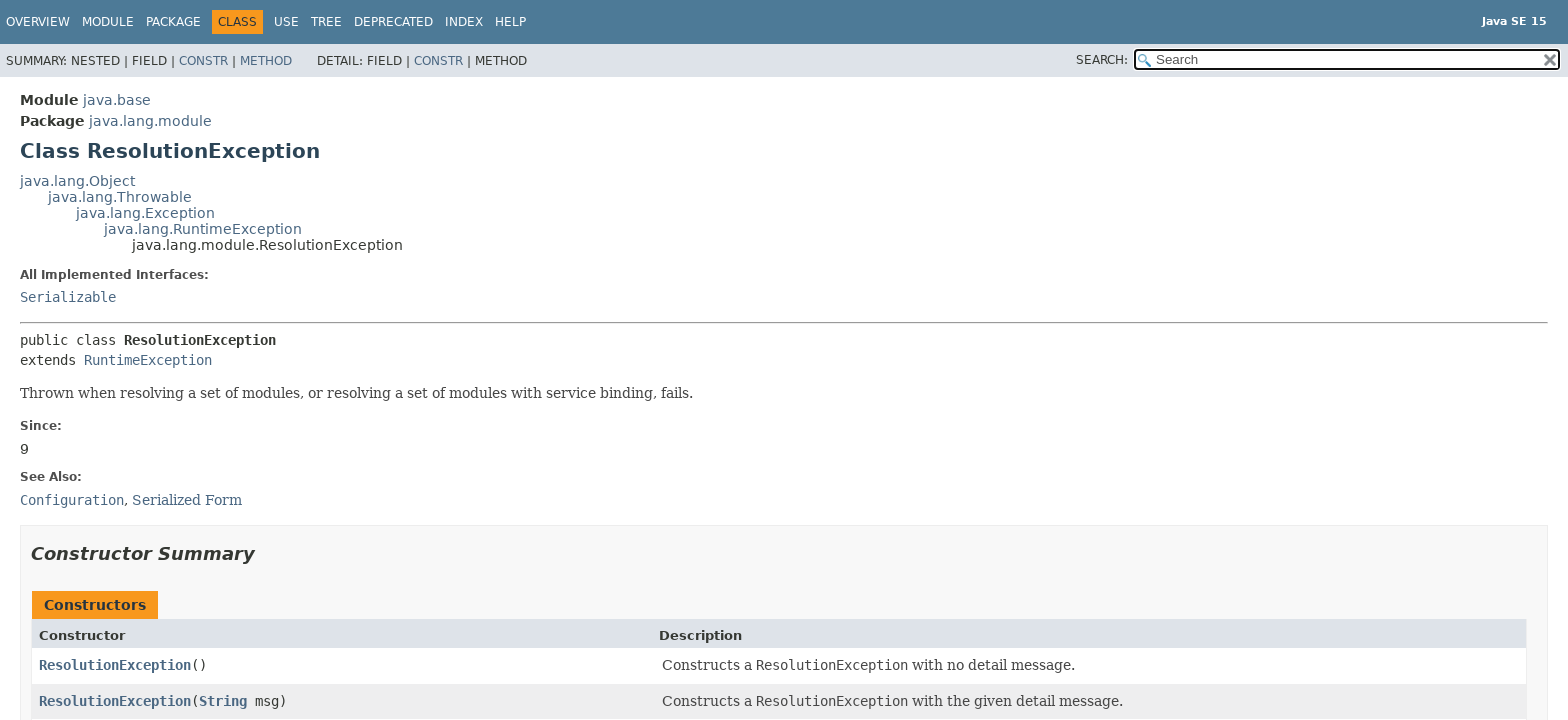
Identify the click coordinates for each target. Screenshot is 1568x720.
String (223, 701)
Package (173, 22)
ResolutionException (115, 665)
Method (266, 61)
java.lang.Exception (145, 213)
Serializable (68, 297)
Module (108, 22)
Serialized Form (187, 500)
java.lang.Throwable (120, 197)
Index (464, 22)
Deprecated (393, 22)
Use (286, 22)
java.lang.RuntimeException (203, 229)
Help (510, 22)
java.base (117, 100)
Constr (203, 61)
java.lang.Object (77, 181)
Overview (38, 22)
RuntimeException (148, 360)
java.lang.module (150, 121)
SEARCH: (1102, 60)
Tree (326, 22)
